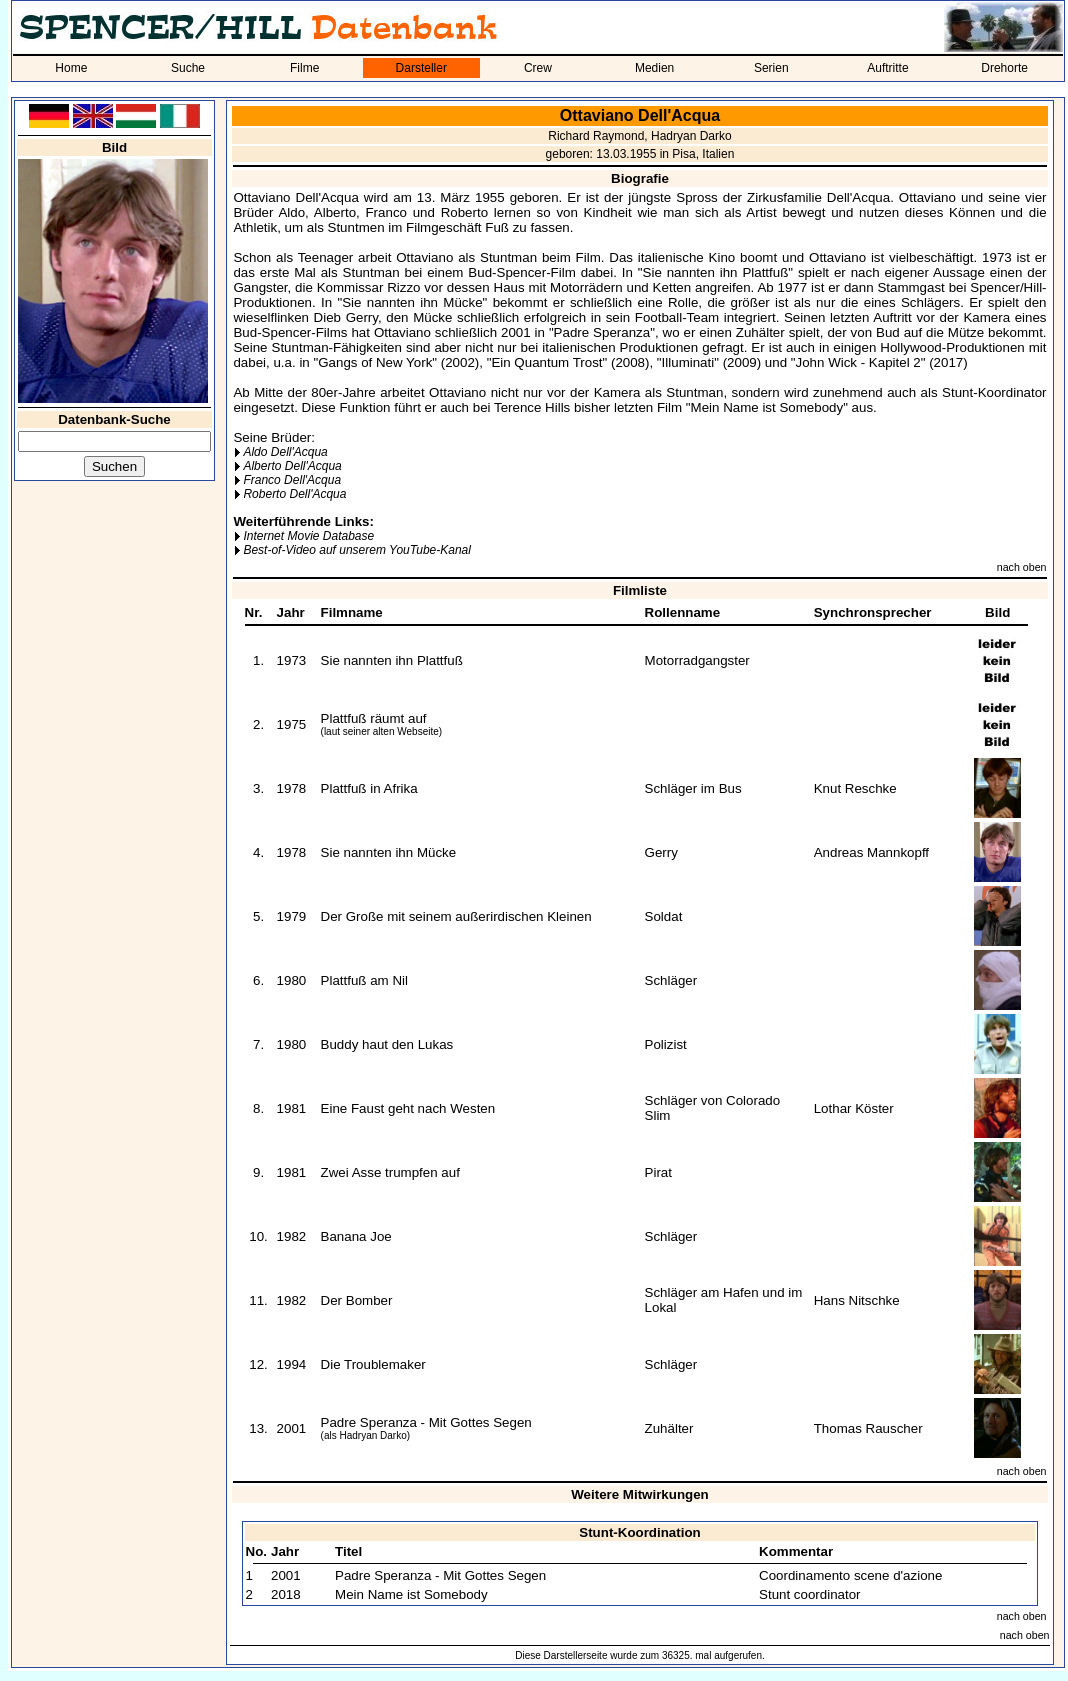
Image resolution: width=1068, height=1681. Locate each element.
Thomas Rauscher (868, 1428)
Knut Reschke (855, 788)
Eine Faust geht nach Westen (408, 1108)
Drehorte (1004, 68)
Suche (188, 68)
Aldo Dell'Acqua (285, 452)
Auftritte (887, 68)
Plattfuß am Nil (364, 980)
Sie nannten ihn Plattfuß (392, 660)
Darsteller (421, 68)
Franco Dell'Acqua (292, 480)
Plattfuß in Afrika (369, 788)
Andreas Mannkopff (871, 852)
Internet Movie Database (308, 536)
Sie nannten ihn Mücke (389, 852)
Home (71, 68)
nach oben (1022, 567)
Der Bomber (357, 1300)
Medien (654, 68)
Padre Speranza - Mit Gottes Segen (426, 1422)
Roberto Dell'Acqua (294, 494)
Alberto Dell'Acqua (292, 466)
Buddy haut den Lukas (387, 1044)
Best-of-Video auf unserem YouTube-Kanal (356, 550)
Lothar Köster (854, 1108)
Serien (771, 68)
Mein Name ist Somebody (411, 1594)
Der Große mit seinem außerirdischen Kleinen (456, 916)
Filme (304, 68)
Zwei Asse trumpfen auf (390, 1172)
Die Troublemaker (373, 1364)
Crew (538, 68)
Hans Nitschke (857, 1300)
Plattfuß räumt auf (374, 718)
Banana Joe (356, 1236)
